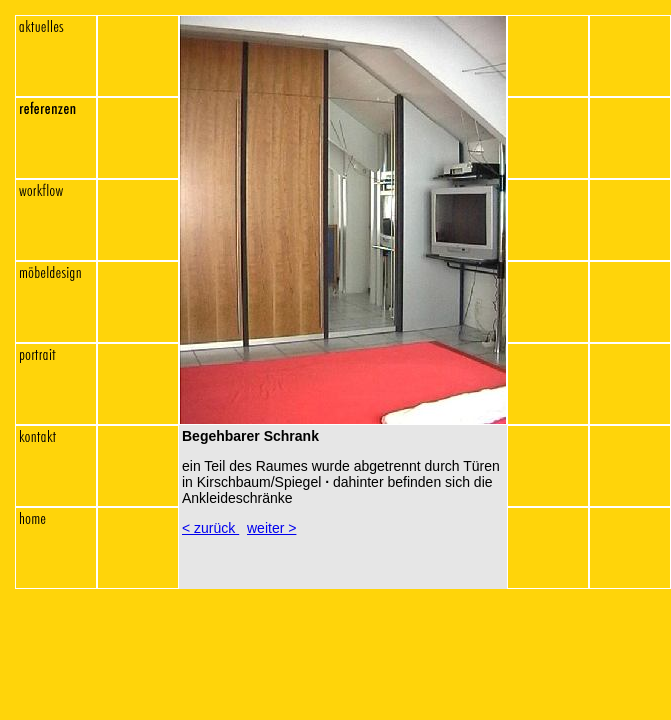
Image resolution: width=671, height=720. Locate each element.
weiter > (271, 528)
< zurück (210, 528)
